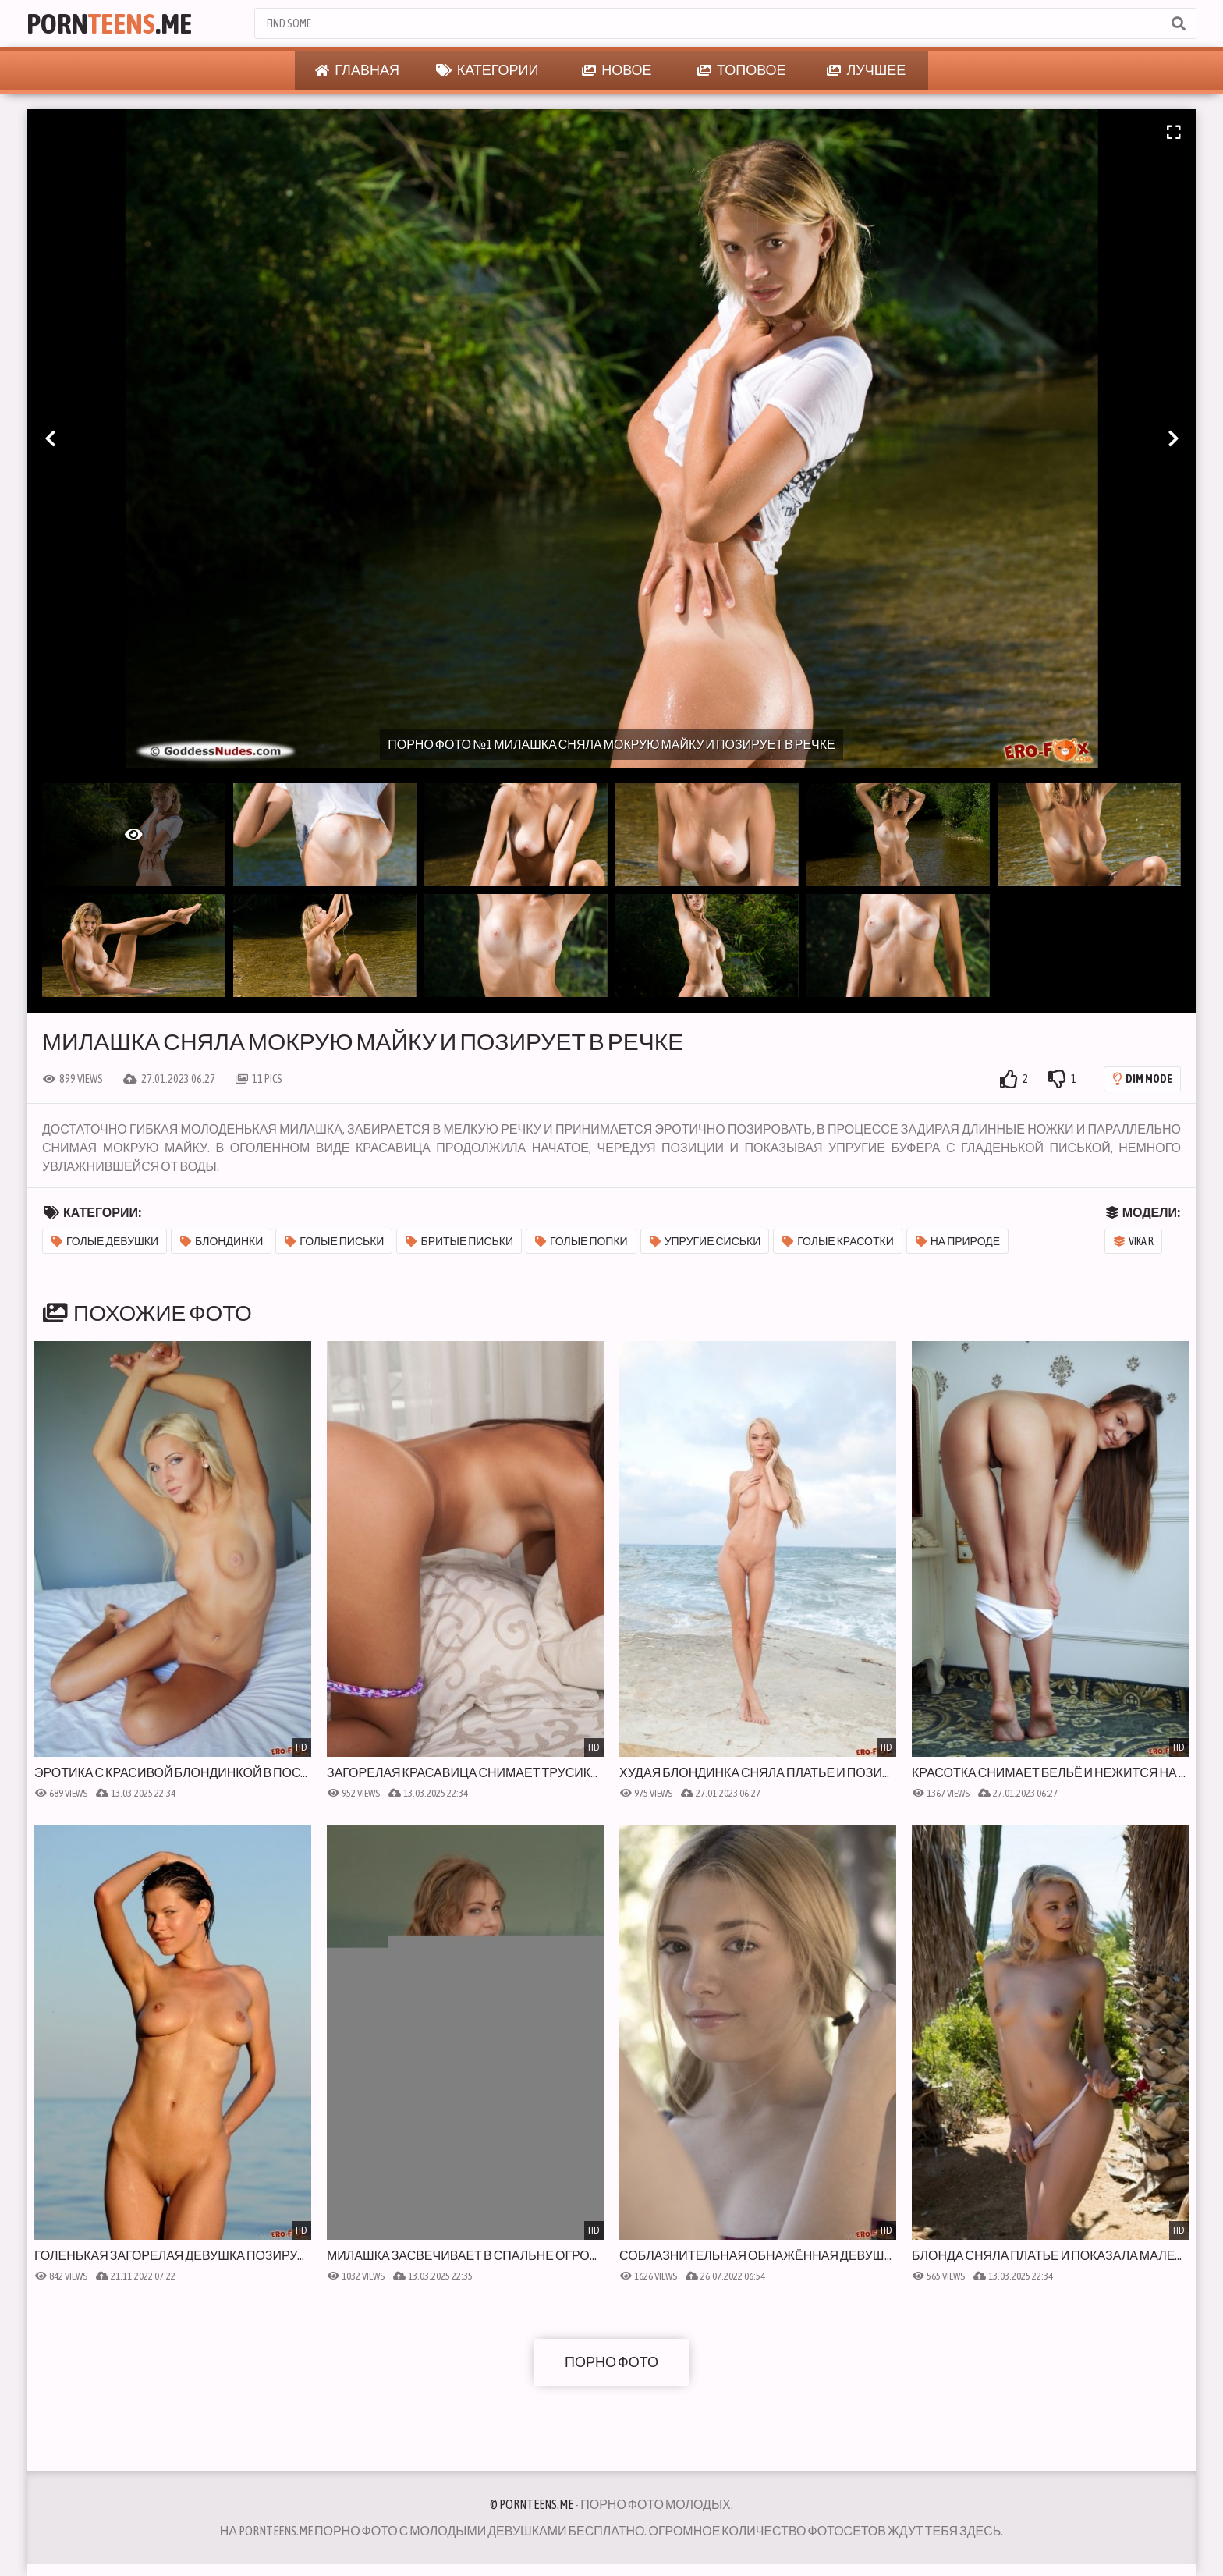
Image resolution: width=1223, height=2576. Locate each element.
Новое (616, 70)
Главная (357, 70)
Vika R (1134, 1241)
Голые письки (334, 1241)
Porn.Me (109, 23)
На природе (958, 1241)
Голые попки (581, 1241)
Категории (487, 70)
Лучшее (866, 70)
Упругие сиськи (705, 1241)
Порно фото (611, 2362)
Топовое (741, 70)
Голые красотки (838, 1241)
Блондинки (221, 1241)
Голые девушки (104, 1241)
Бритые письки (459, 1241)
